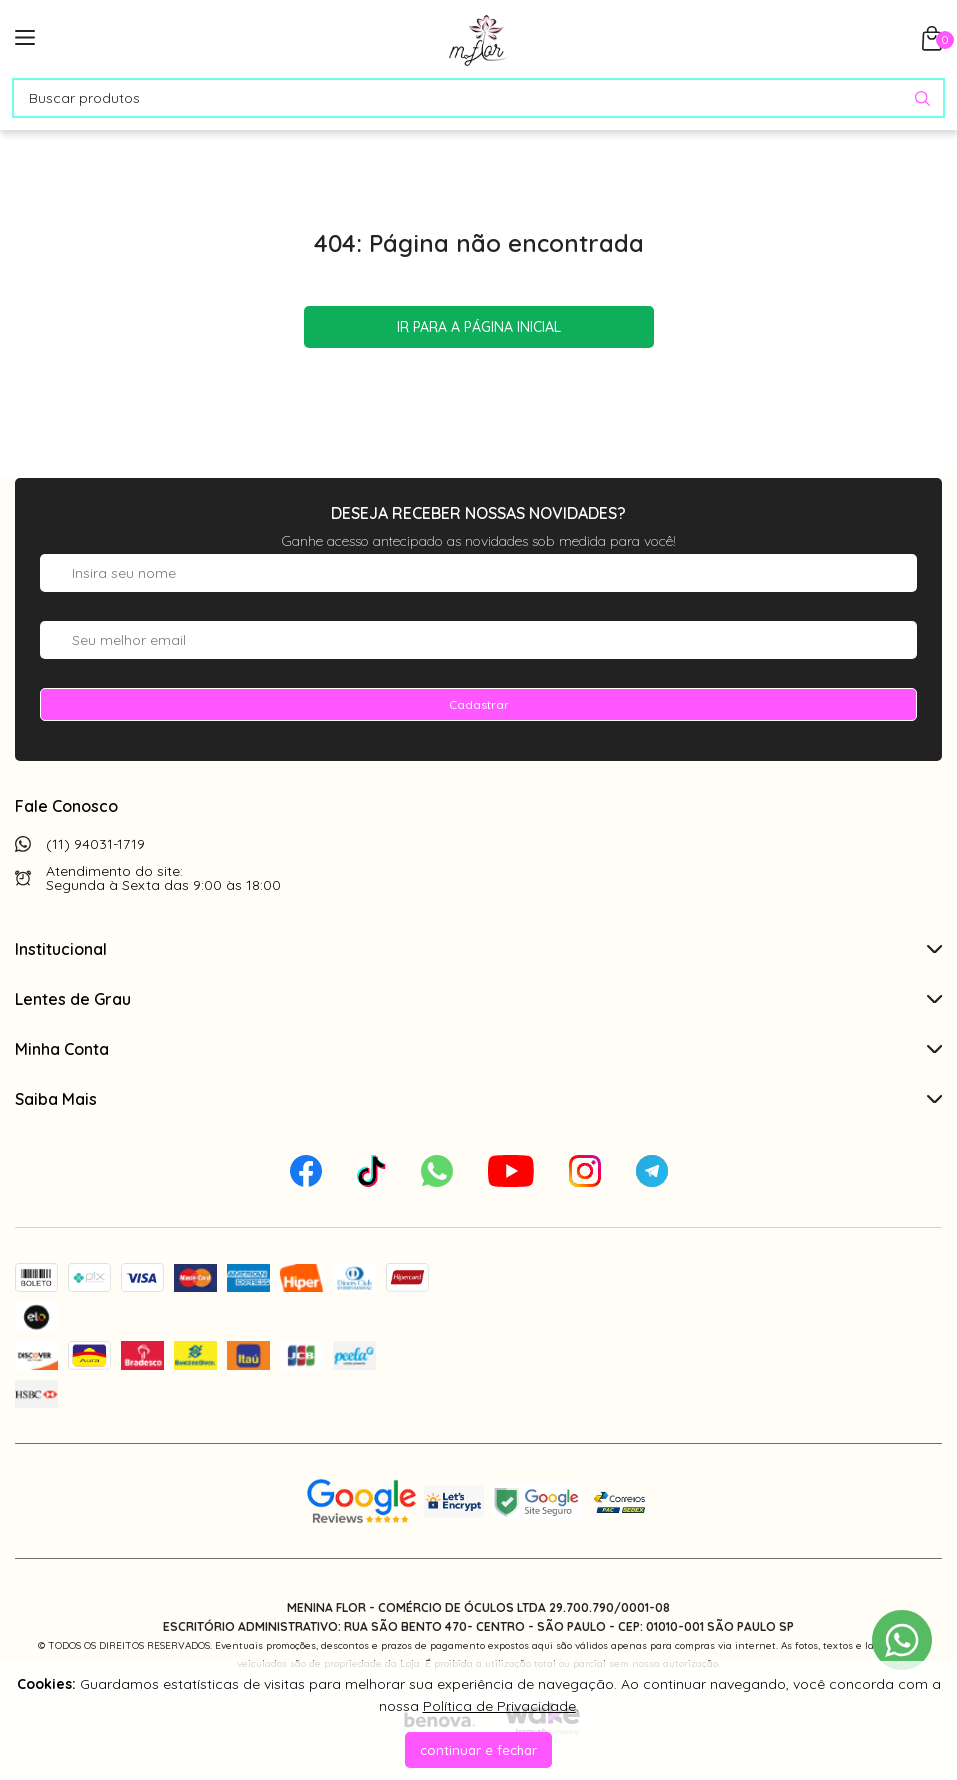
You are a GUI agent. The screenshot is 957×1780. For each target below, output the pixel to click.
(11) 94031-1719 (95, 844)
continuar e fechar (478, 1750)
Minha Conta (478, 1049)
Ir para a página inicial (479, 327)
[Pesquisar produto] (922, 98)
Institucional (478, 949)
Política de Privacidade (499, 1706)
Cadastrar (479, 704)
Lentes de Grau (478, 999)
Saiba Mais (478, 1099)
